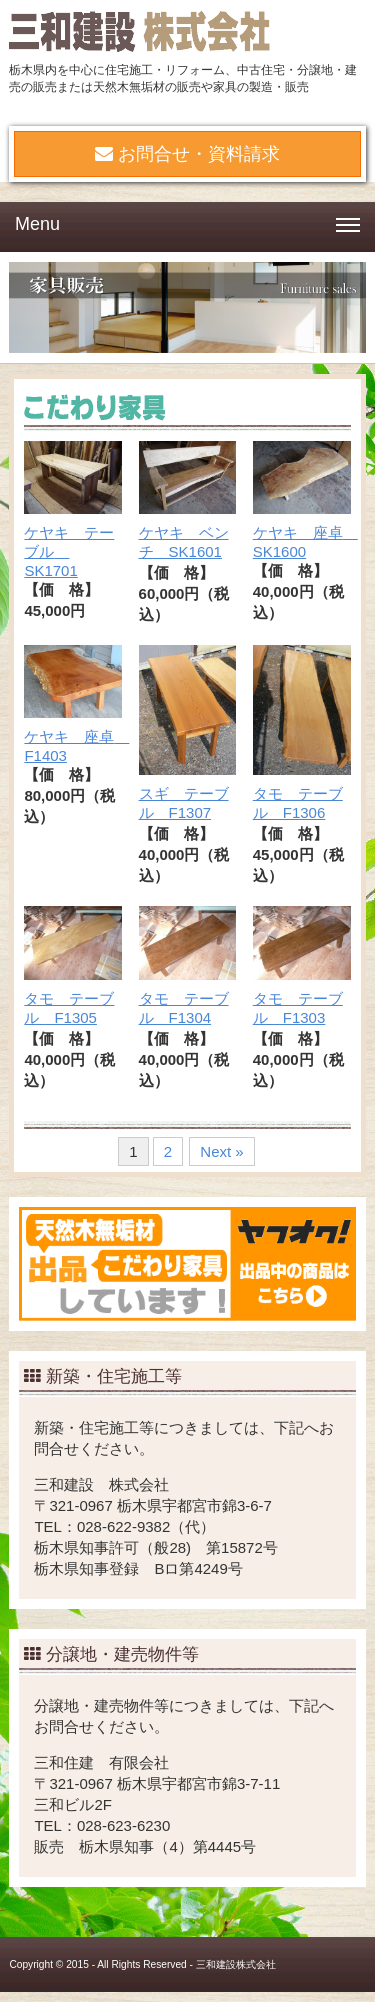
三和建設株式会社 (236, 1964)
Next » (221, 1151)
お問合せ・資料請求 (187, 154)
